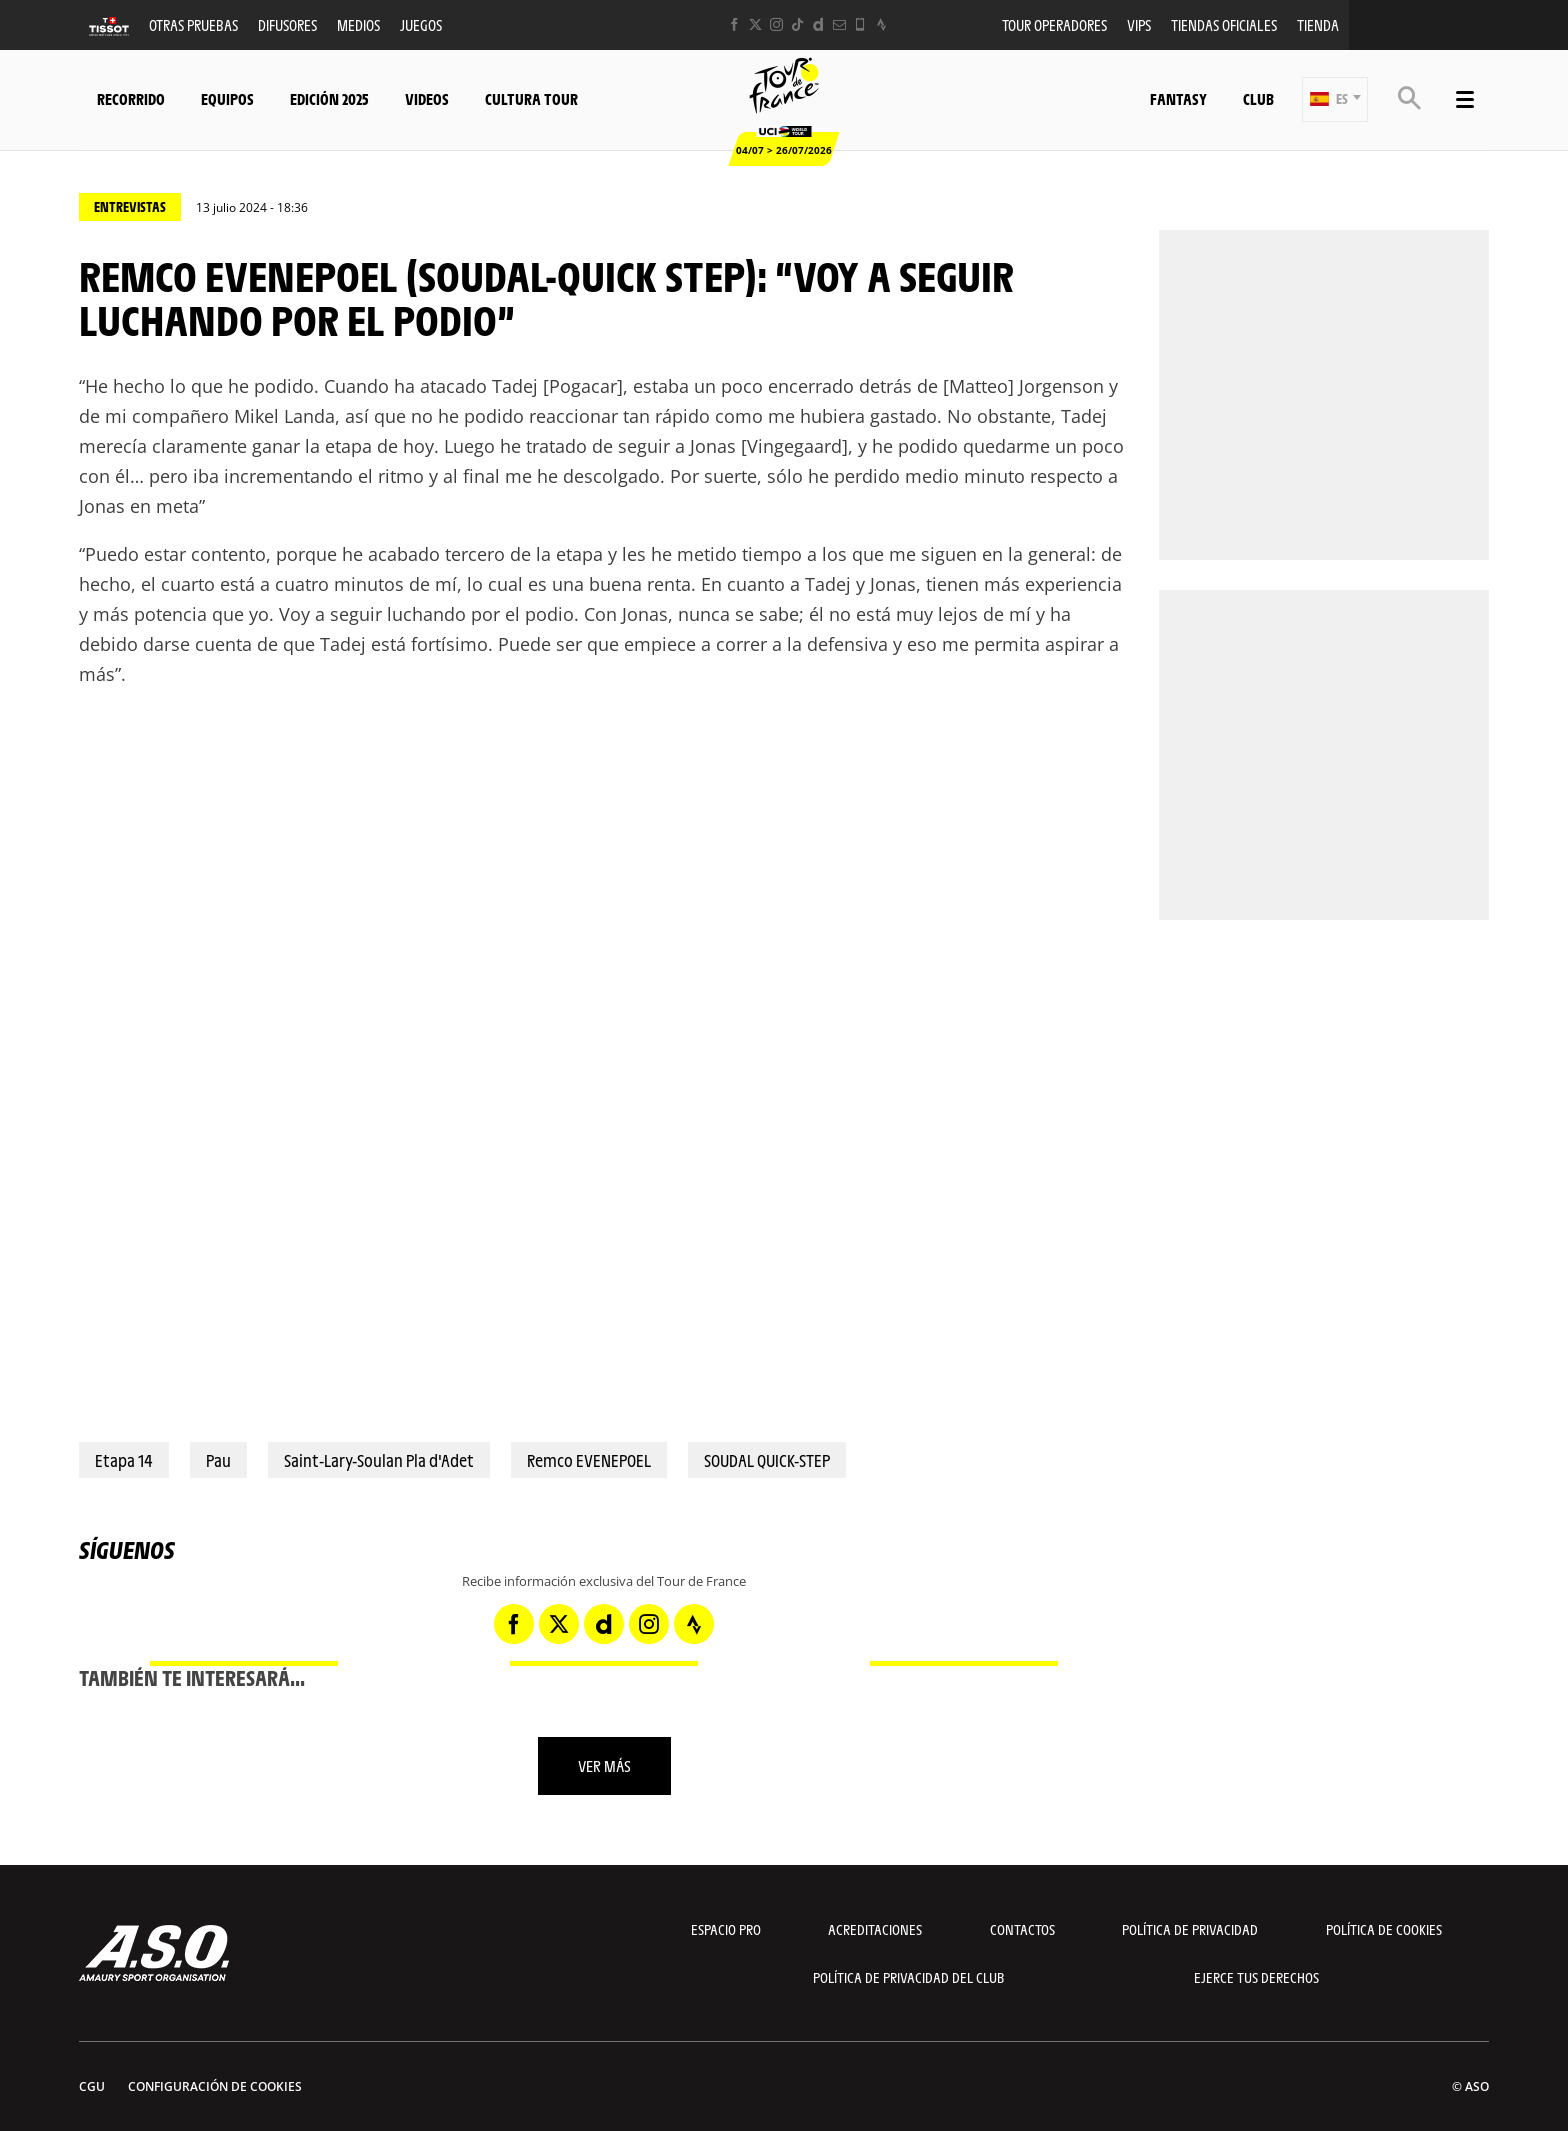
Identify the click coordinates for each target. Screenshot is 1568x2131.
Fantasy (1178, 98)
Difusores (287, 24)
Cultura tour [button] (531, 98)
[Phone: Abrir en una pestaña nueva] (860, 24)
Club (1258, 98)
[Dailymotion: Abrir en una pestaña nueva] (818, 24)
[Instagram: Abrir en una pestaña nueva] (776, 24)
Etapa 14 (124, 1460)
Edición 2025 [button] (329, 98)
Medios (358, 24)
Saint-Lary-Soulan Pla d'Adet (379, 1460)
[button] (1335, 99)
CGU (92, 2086)
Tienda (1318, 24)
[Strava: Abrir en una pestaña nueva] (881, 24)
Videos (427, 98)
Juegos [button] (421, 24)
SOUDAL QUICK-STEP (767, 1460)
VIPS (1139, 24)
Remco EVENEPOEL (589, 1460)
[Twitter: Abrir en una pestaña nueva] (755, 24)
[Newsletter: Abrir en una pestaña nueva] (839, 24)
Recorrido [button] (131, 98)
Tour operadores (1054, 24)
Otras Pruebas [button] (193, 24)
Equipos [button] (227, 98)
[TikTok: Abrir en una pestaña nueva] (797, 24)
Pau (218, 1460)
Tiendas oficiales (1224, 24)
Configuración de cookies (215, 2086)
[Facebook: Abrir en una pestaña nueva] (734, 24)
